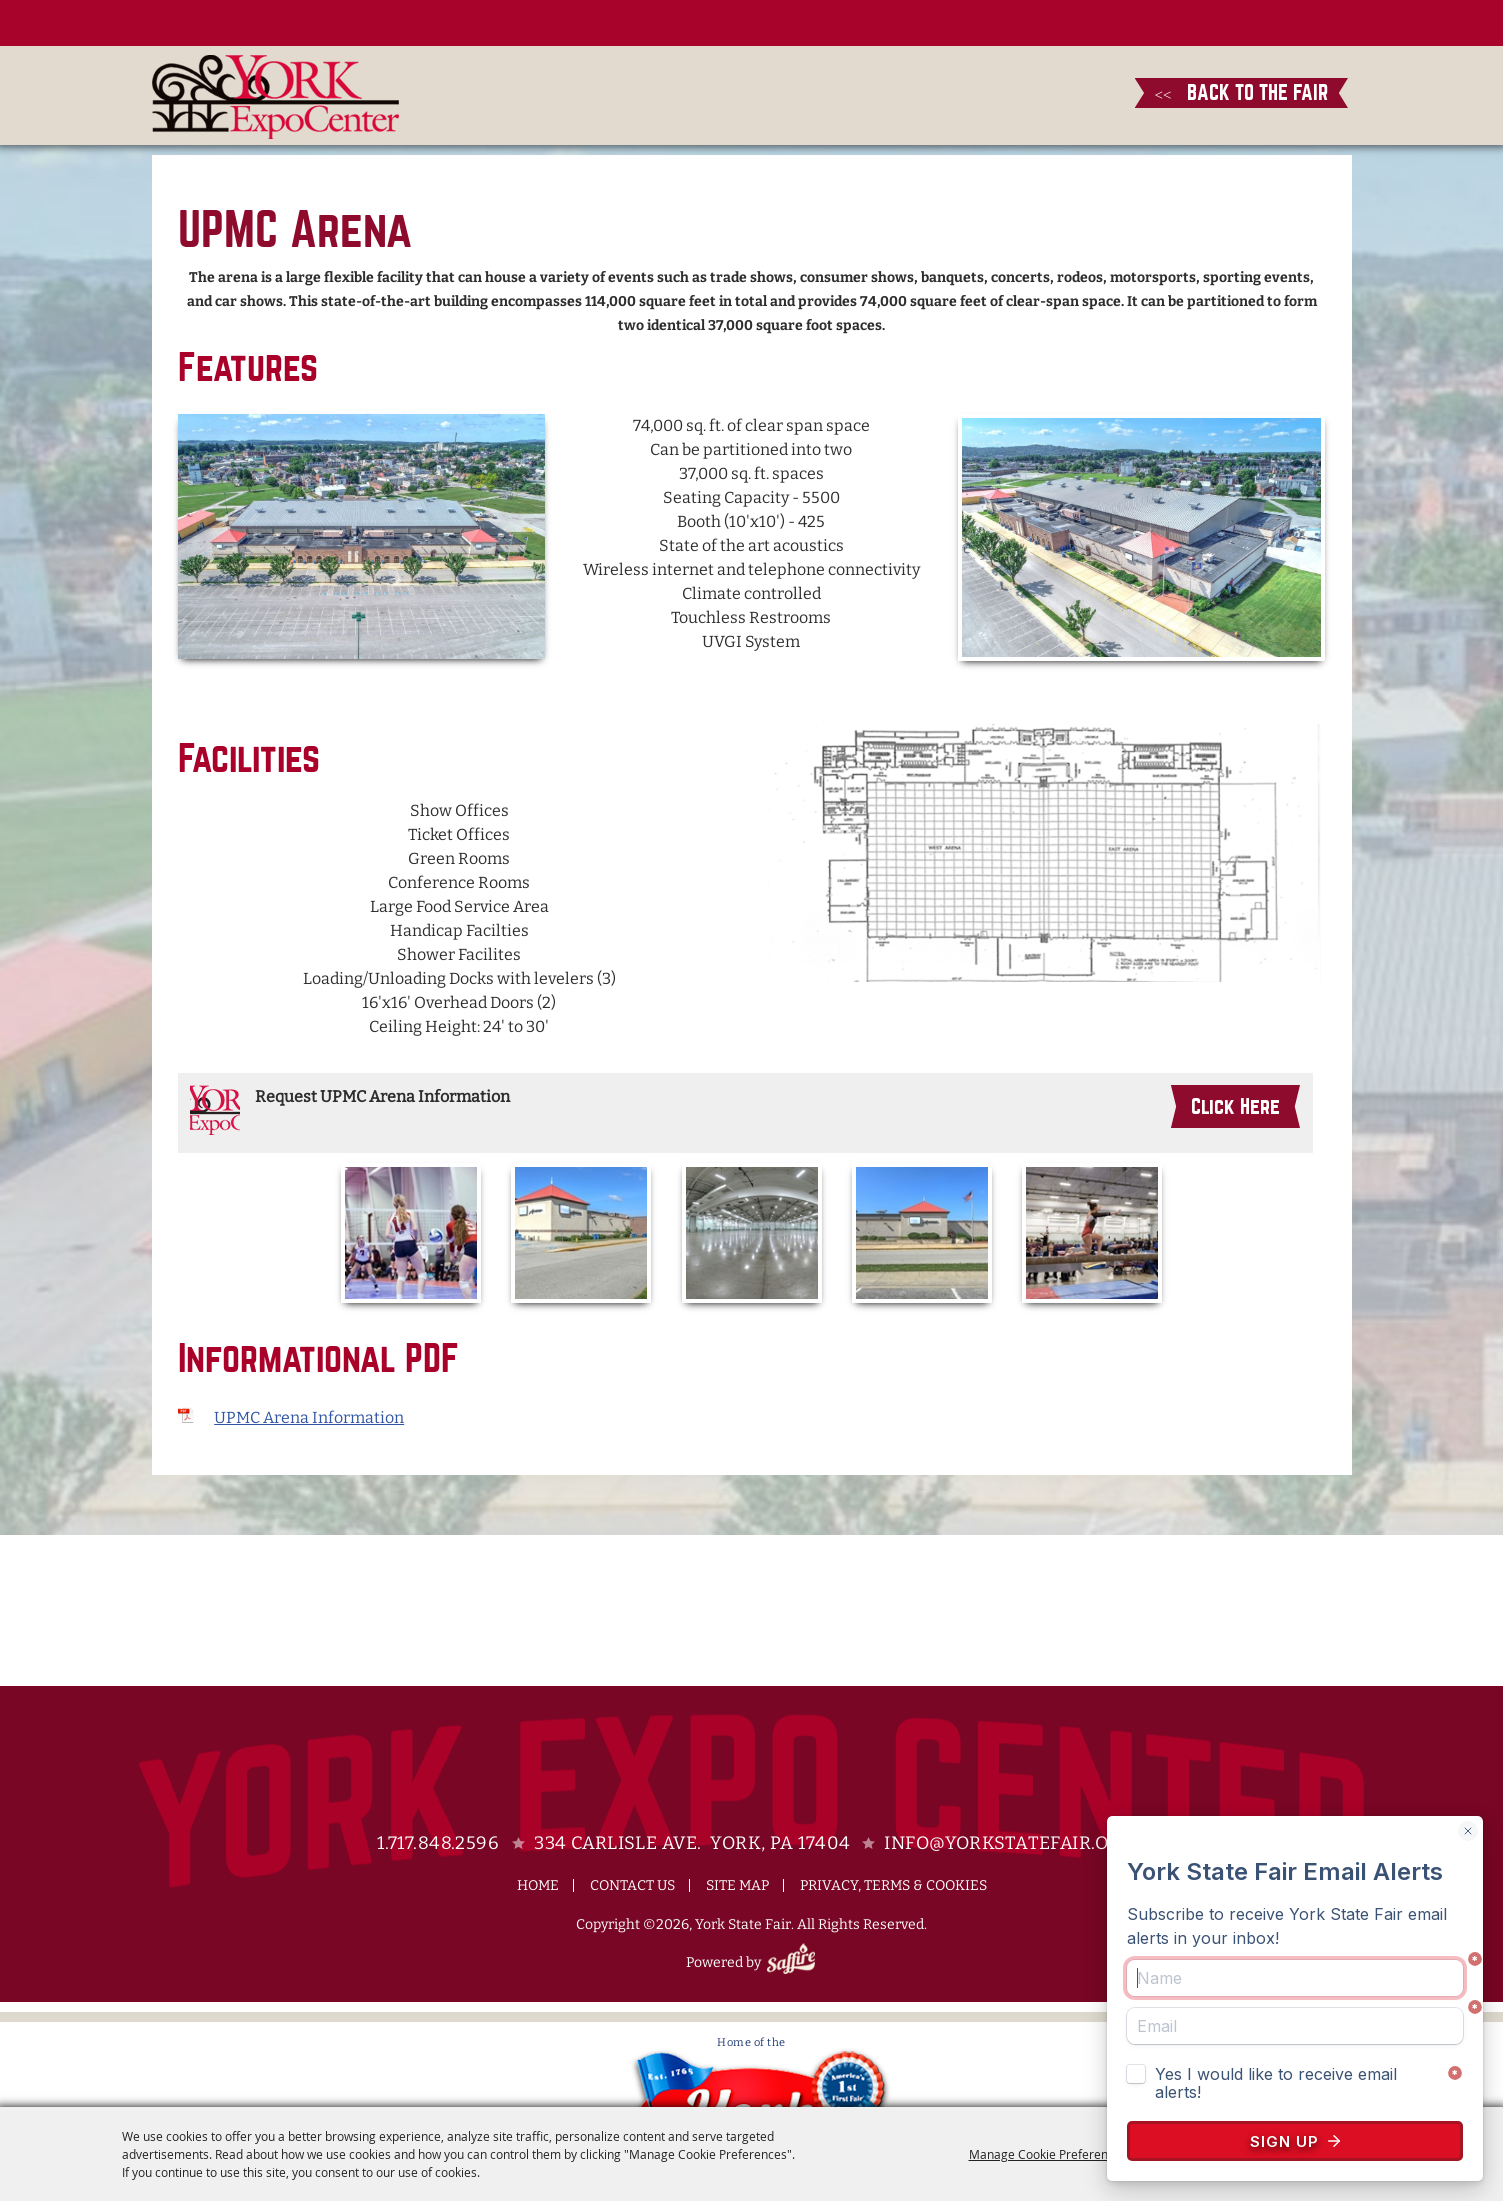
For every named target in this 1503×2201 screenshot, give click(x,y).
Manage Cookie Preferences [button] (1048, 2154)
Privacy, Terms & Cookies (893, 1885)
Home (538, 1885)
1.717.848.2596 (438, 1843)
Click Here (1235, 1106)
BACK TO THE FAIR (1241, 92)
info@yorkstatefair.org (1008, 1843)
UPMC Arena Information (309, 1417)
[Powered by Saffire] (794, 1962)
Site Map (737, 1885)
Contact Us (632, 1885)
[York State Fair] (275, 97)
